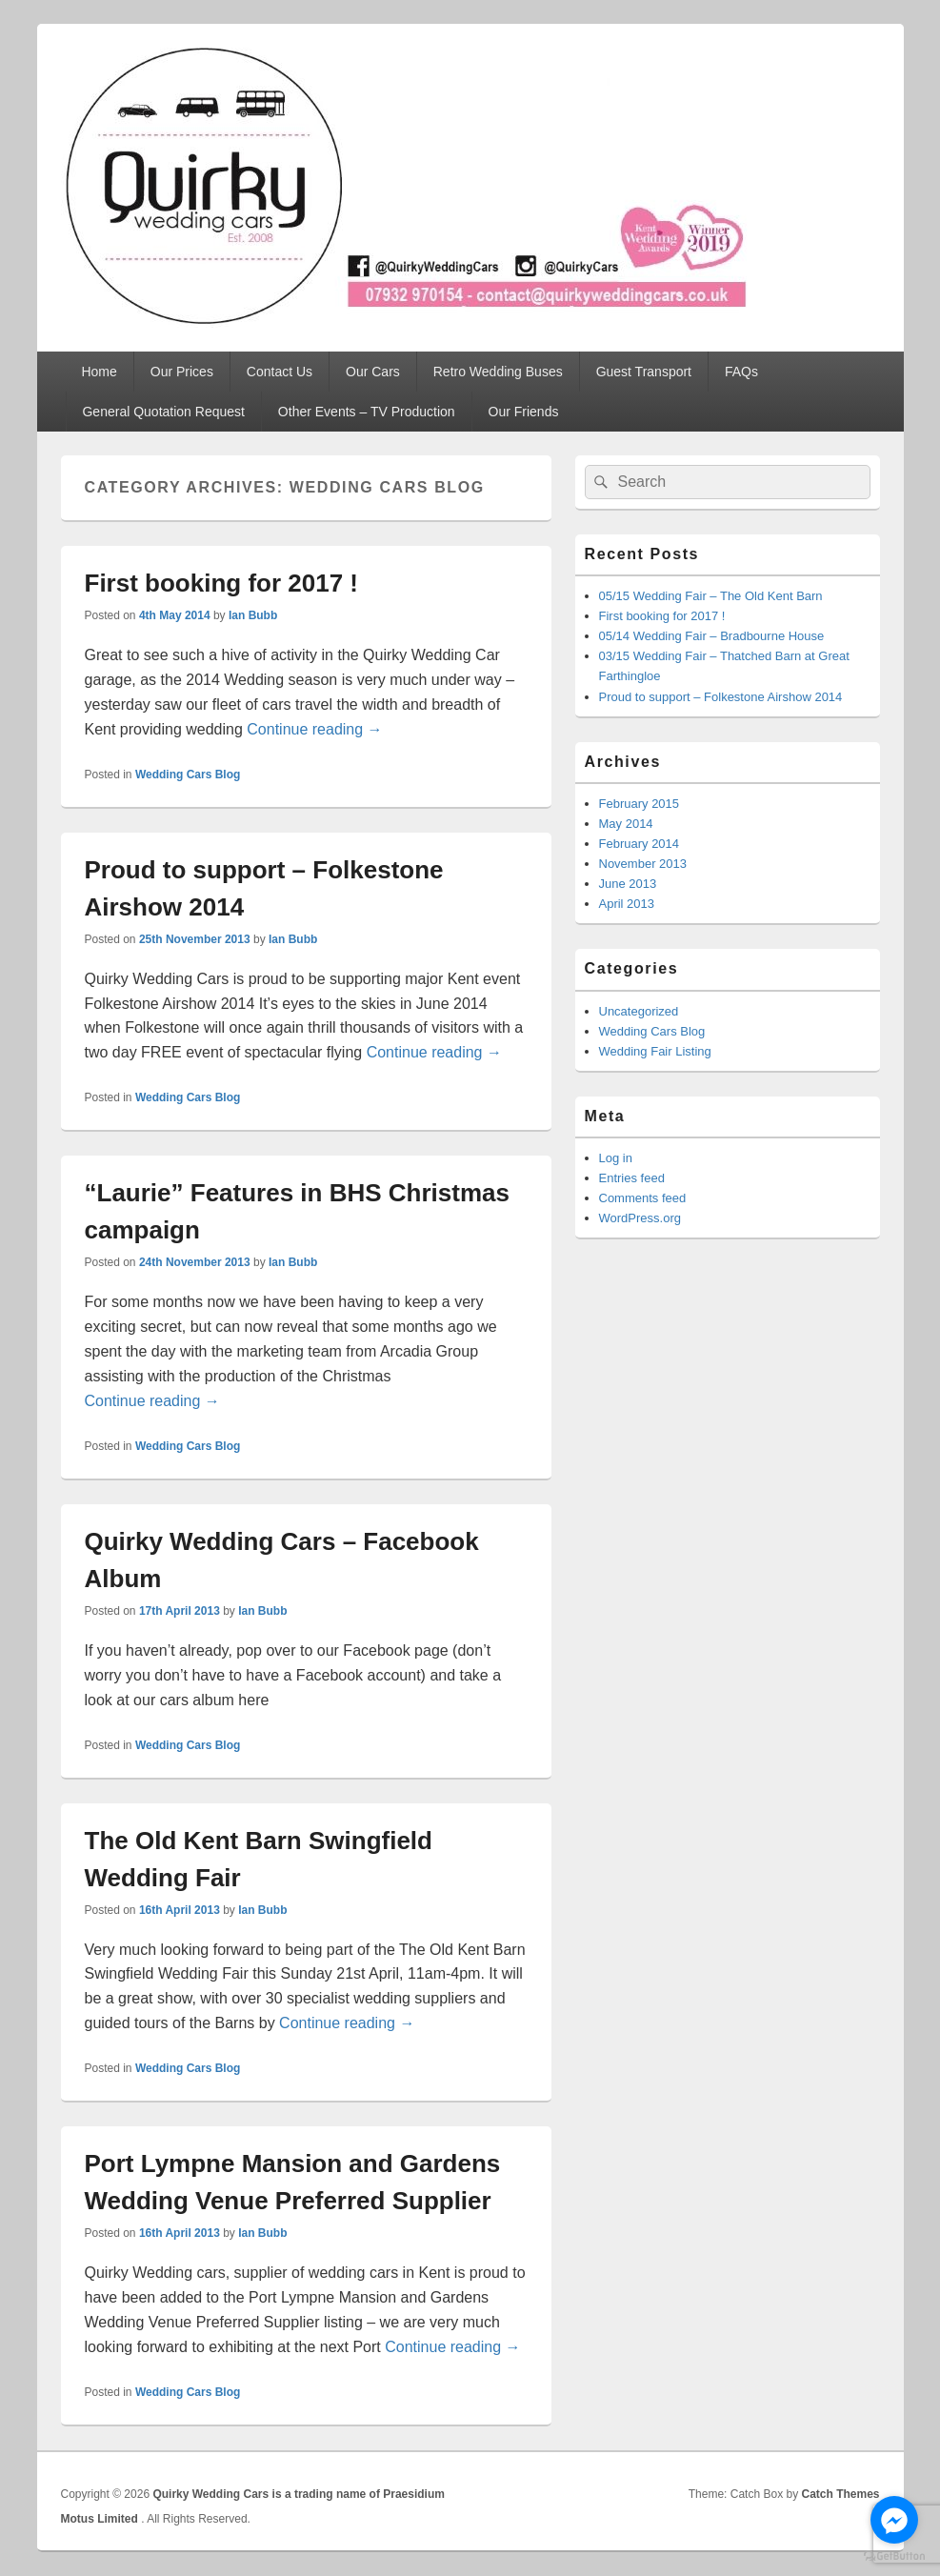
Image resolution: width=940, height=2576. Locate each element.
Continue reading (314, 729)
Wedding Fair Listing (655, 1051)
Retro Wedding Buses (498, 371)
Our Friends (524, 411)
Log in (615, 1158)
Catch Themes (840, 2494)
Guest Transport (643, 371)
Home (98, 371)
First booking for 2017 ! (222, 583)
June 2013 (628, 883)
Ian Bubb (253, 615)
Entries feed (632, 1178)
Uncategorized (639, 1011)
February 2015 (639, 803)
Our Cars (373, 371)
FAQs (741, 371)
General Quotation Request (163, 411)
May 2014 (626, 823)
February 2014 (639, 843)
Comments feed (643, 1198)
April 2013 (627, 903)
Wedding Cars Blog (187, 774)
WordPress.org (640, 1218)
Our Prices (181, 371)
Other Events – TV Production (366, 411)
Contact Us (279, 371)
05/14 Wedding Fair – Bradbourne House (712, 636)
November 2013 (643, 863)
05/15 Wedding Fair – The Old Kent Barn (711, 596)
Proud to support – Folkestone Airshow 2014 (721, 697)
